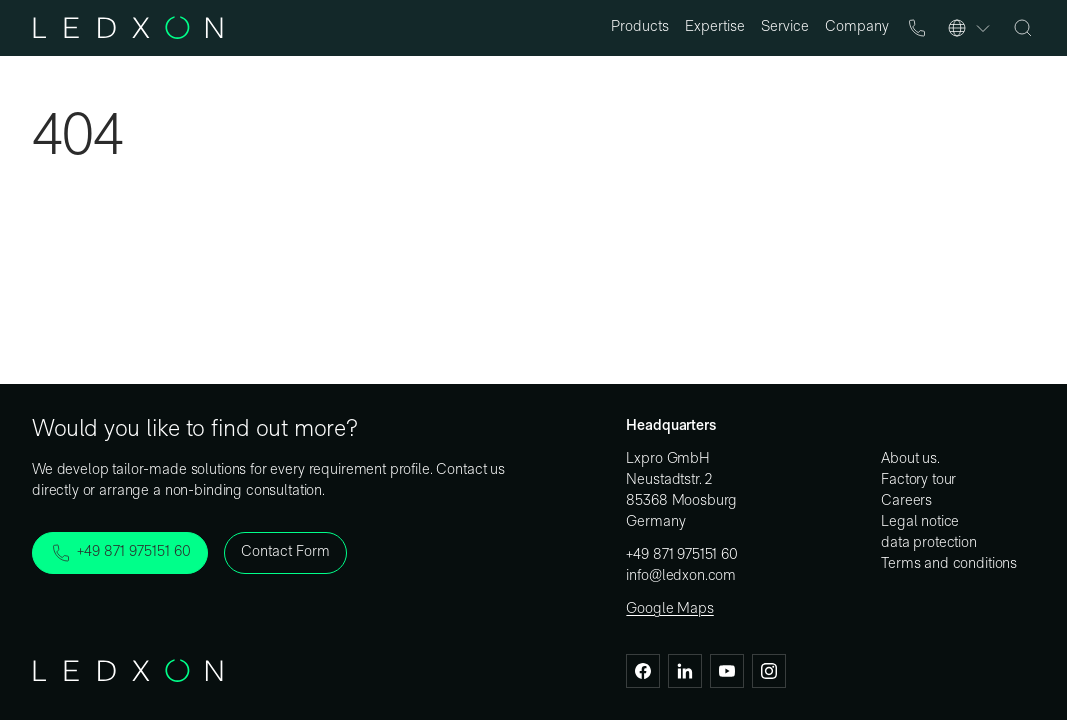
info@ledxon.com (681, 576)
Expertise (715, 27)
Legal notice (920, 522)
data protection (929, 543)
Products (640, 27)
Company (857, 27)
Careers (906, 501)
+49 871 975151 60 (681, 555)
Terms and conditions (949, 564)
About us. (910, 459)
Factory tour (918, 480)
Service (785, 27)
